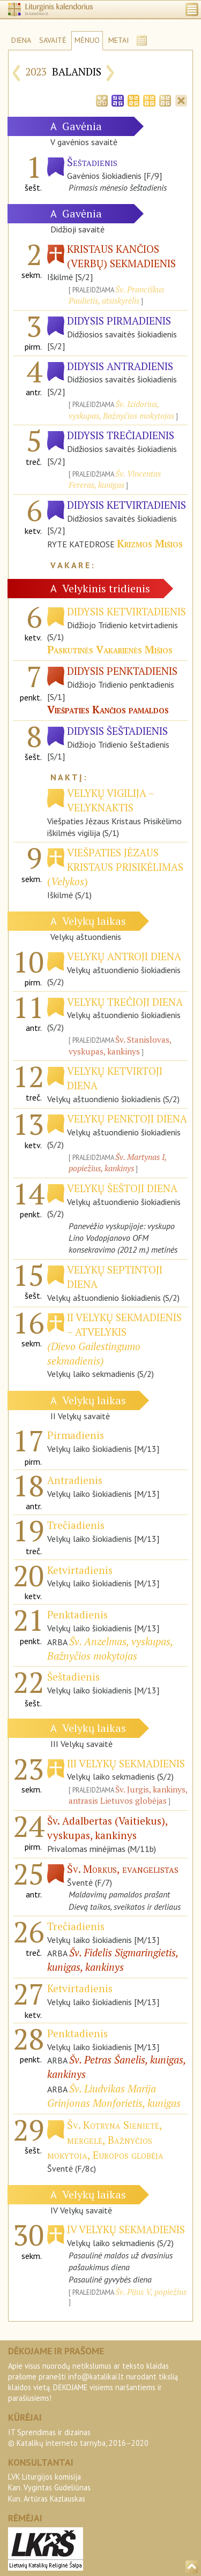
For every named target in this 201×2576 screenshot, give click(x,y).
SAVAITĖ (52, 40)
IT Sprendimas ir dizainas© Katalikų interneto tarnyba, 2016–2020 (78, 2437)
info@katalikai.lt (96, 2376)
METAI (118, 40)
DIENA (21, 40)
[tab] (102, 99)
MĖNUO (87, 40)
